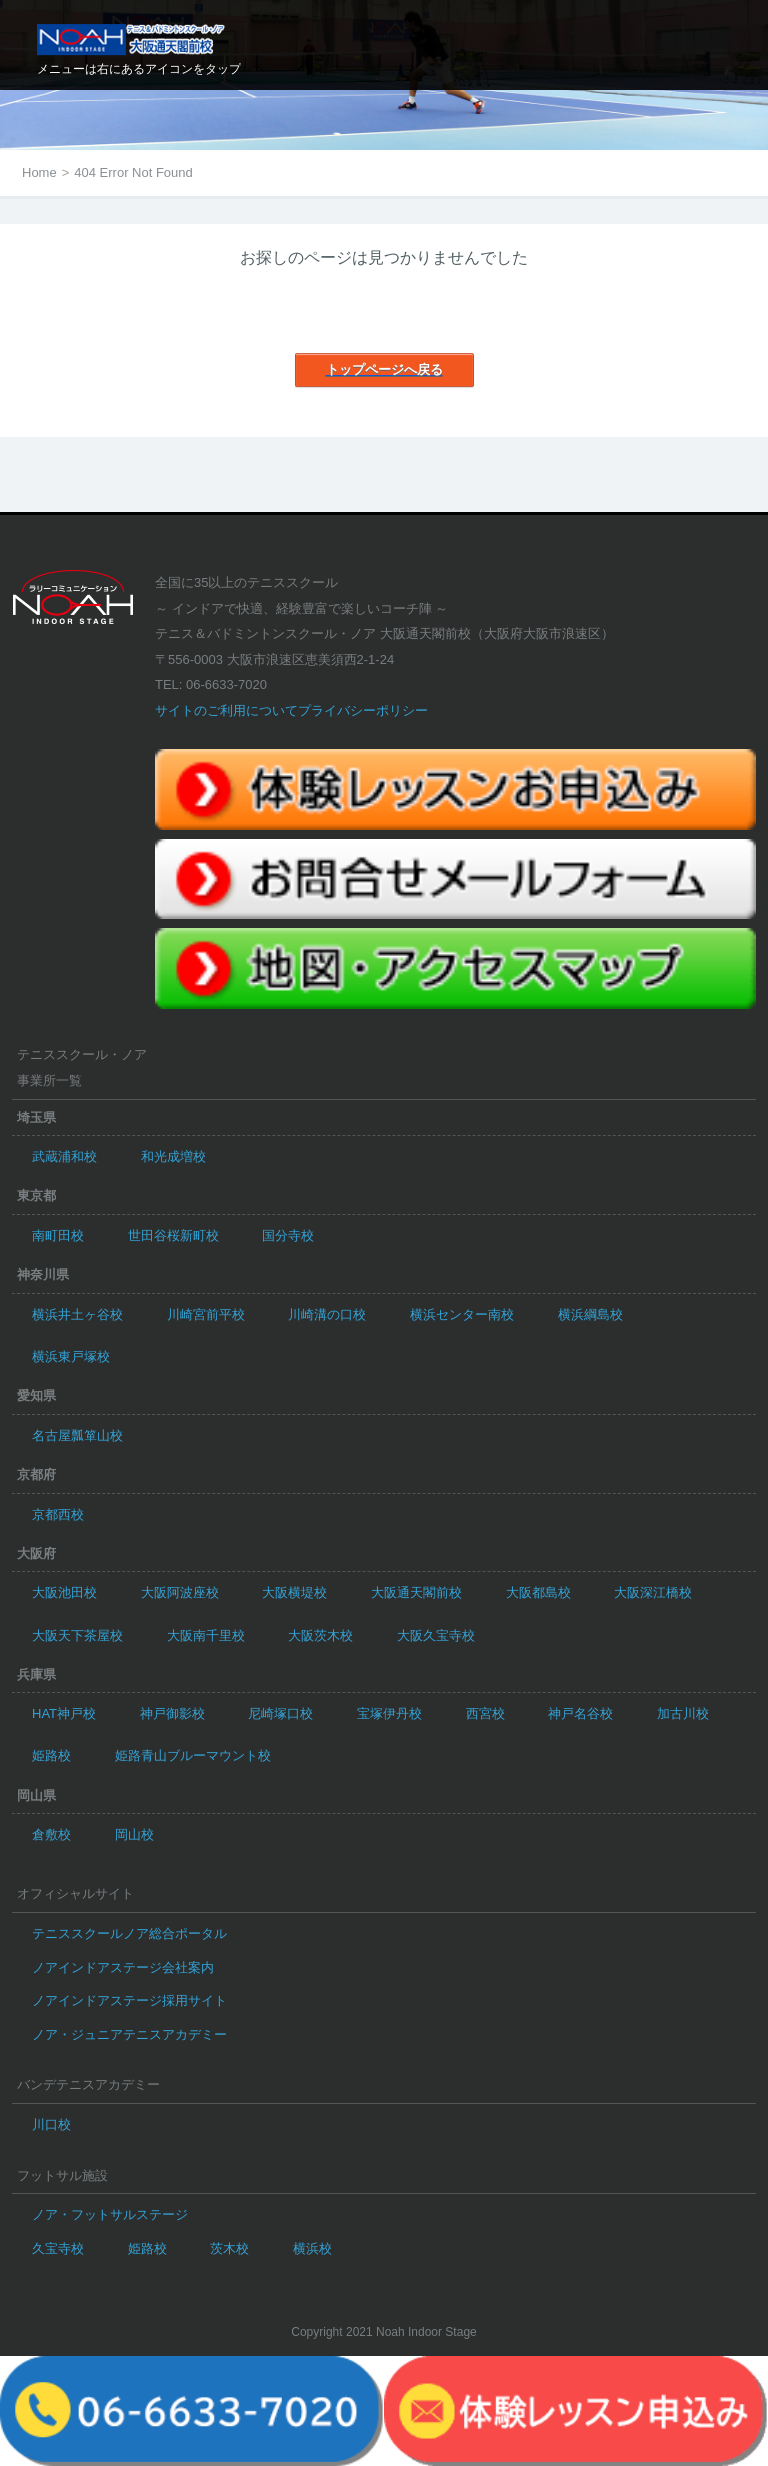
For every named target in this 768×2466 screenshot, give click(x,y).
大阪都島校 (538, 1592)
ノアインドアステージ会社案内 (123, 1967)
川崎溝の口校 (327, 1314)
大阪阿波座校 (180, 1592)
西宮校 (485, 1713)
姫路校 (51, 1755)
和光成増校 (173, 1156)
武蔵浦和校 (64, 1156)
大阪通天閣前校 (416, 1592)
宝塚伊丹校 (389, 1713)
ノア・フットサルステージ (110, 2214)
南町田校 (58, 1235)
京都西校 (58, 1514)
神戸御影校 (172, 1713)
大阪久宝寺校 (436, 1635)
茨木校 (229, 2248)
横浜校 (312, 2248)
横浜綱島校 (590, 1314)
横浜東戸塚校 (71, 1356)
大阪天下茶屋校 (77, 1635)
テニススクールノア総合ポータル (129, 1933)
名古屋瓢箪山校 (77, 1435)
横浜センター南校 (462, 1314)
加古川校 (683, 1713)
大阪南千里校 (206, 1635)
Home (39, 172)
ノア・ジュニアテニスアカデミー (129, 2034)
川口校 (51, 2124)
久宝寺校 (58, 2248)
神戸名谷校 (580, 1713)
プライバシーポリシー (363, 710)
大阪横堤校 (294, 1592)
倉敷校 (51, 1834)
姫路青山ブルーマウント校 (193, 1755)
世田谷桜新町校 (173, 1235)
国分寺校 (288, 1235)
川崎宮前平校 (206, 1314)
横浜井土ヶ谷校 (77, 1314)
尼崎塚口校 (280, 1713)
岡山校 (134, 1834)
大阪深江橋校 (653, 1592)
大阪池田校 (64, 1592)
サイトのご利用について (226, 710)
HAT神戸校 (64, 1713)
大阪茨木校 (320, 1635)
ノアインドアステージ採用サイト (129, 2000)
